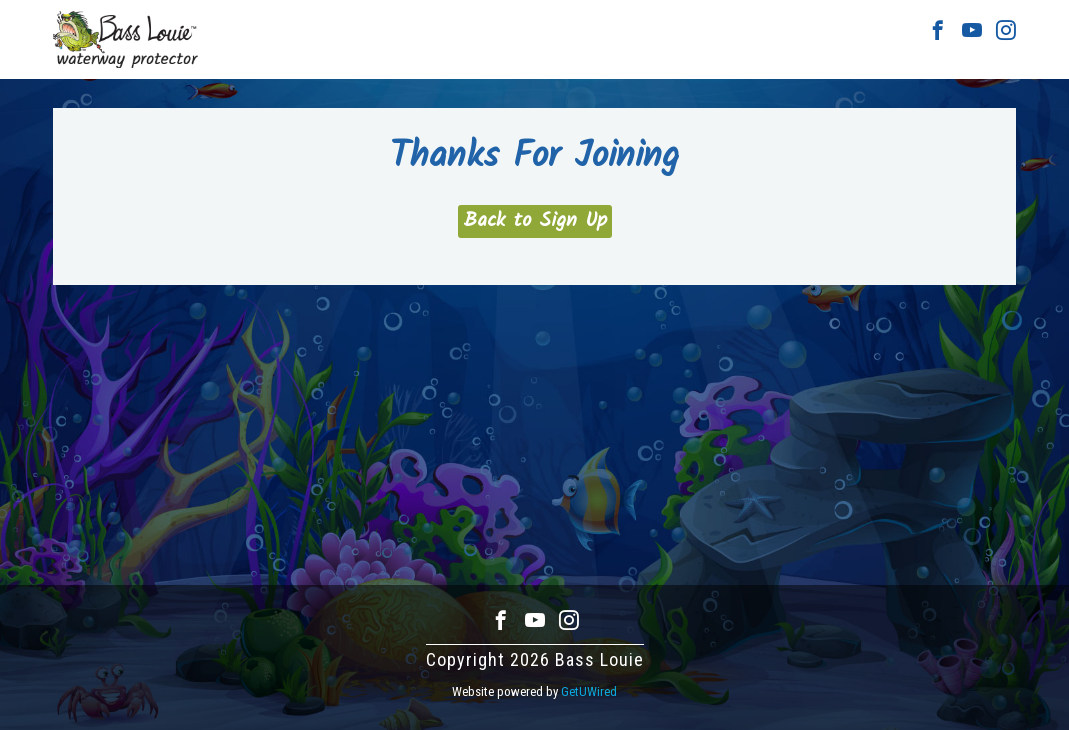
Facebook (938, 30)
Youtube (972, 30)
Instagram (1006, 30)
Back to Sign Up (535, 221)
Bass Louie (125, 40)
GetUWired (589, 691)
